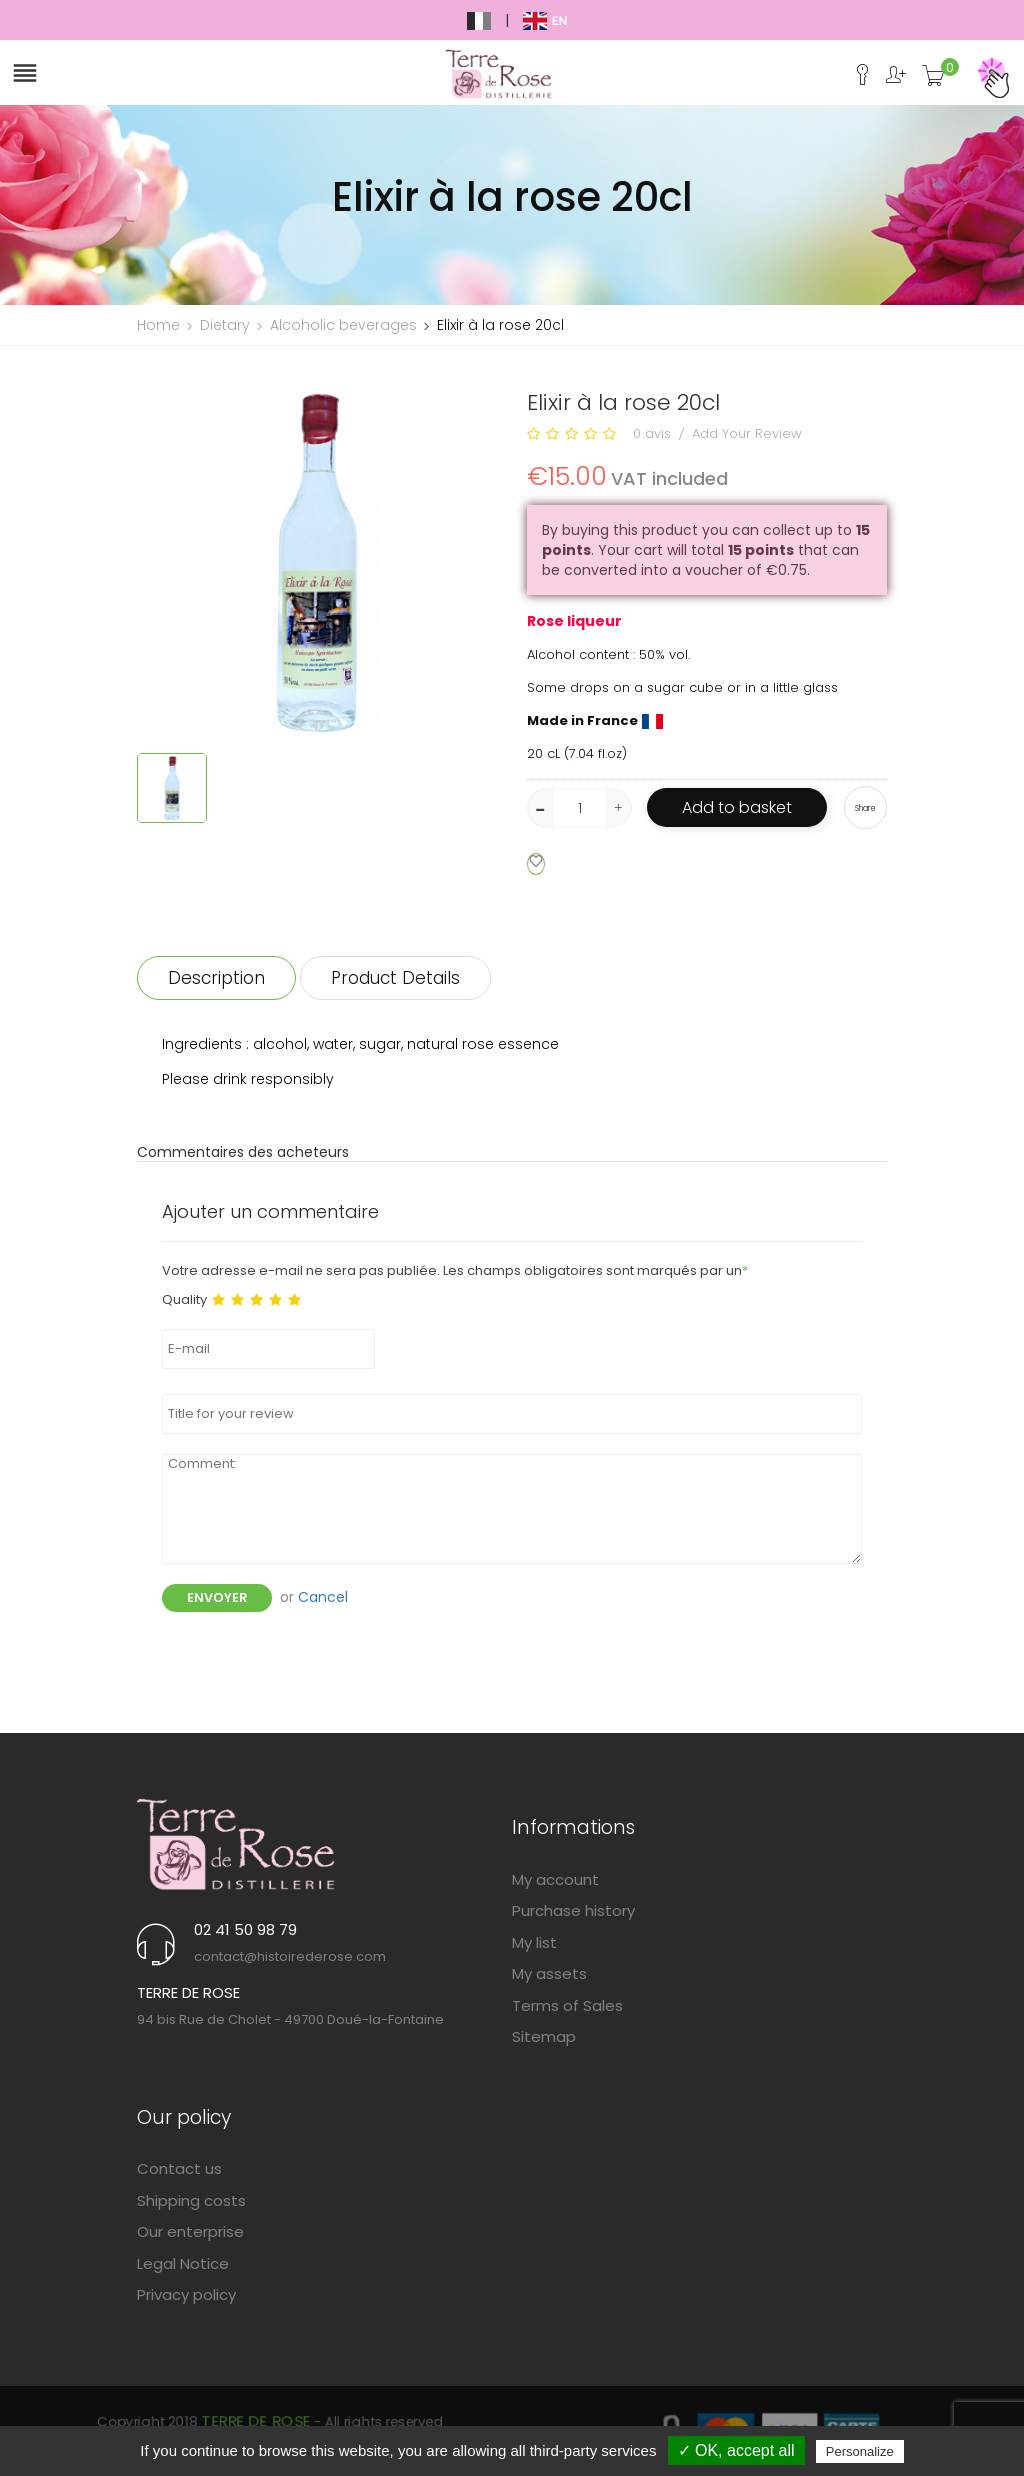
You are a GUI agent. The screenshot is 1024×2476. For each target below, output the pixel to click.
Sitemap (544, 2036)
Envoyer (217, 1597)
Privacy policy (186, 2294)
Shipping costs (191, 2200)
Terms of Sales (567, 2005)
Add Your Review (747, 433)
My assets (549, 1973)
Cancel (323, 1597)
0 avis (652, 433)
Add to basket (737, 807)
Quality (184, 1300)
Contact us (179, 2168)
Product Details (395, 978)
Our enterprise (190, 2231)
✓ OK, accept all (736, 2450)
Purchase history (573, 1910)
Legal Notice (183, 2263)
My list (534, 1942)
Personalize (860, 2451)
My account (555, 1879)
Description (216, 978)
